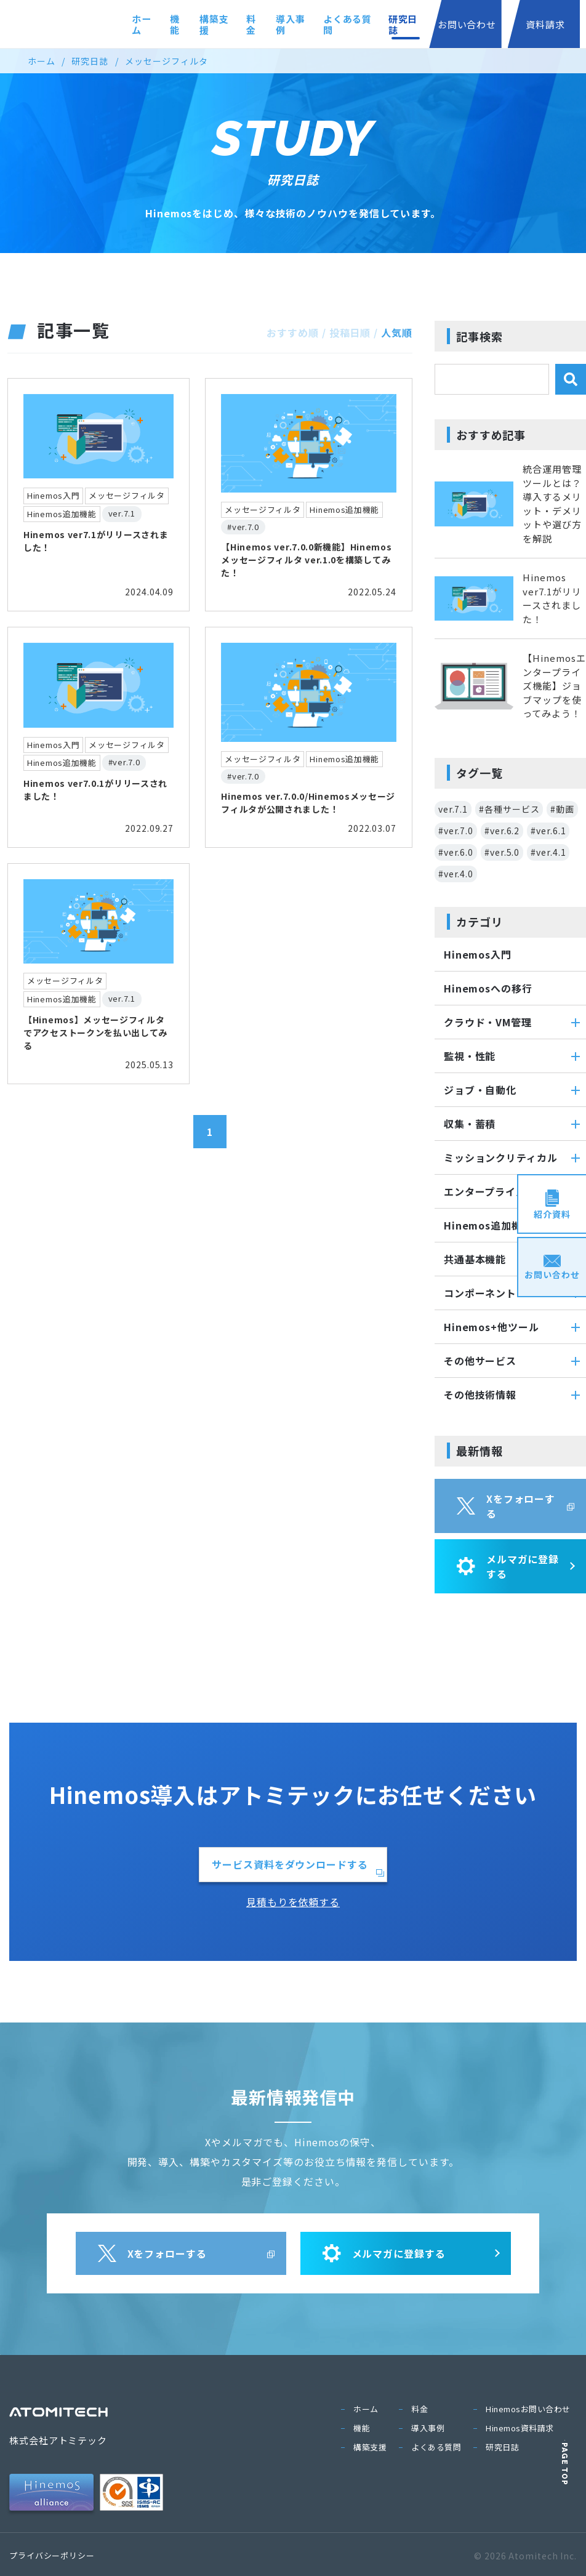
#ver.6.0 (455, 852)
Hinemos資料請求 (520, 2428)
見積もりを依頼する (293, 1901)
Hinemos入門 (478, 954)
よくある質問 (329, 23)
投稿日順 (350, 332)
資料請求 (542, 23)
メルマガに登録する (508, 1566)
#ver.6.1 (548, 830)
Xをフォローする (506, 1506)
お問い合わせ (457, 23)
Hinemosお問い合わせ (528, 2409)
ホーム (106, 23)
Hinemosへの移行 (488, 988)
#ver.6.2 (502, 830)
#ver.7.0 (455, 830)
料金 (226, 23)
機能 (143, 23)
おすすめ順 (293, 332)
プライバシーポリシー (52, 2555)
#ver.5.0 (502, 852)
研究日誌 (390, 23)
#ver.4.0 (455, 873)
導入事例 (267, 23)
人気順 (396, 332)
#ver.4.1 (548, 852)
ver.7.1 (453, 809)
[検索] (570, 379)
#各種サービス (509, 809)
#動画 (562, 809)
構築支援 (184, 23)
